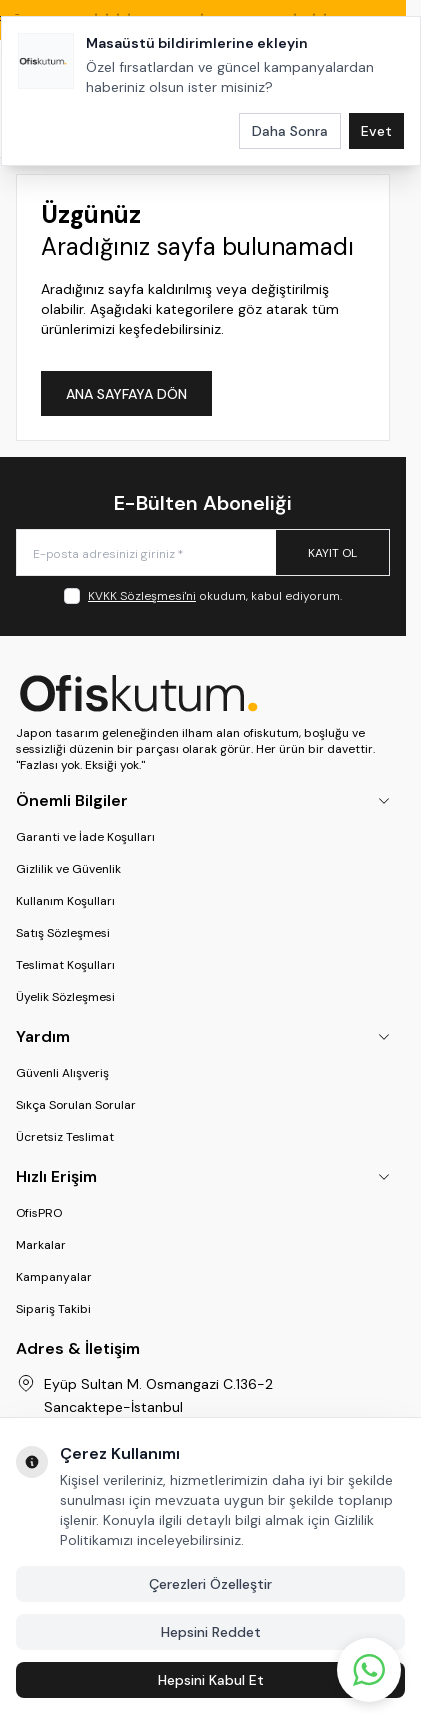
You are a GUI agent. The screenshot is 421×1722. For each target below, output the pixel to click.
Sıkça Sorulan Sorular (76, 1105)
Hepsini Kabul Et (211, 1680)
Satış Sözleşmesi (63, 933)
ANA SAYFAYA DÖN (126, 394)
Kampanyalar (54, 1277)
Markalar (41, 1245)
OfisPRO (39, 1213)
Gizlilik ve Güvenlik (68, 869)
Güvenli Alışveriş (62, 1073)
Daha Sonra (290, 131)
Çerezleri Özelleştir (210, 1584)
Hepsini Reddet (211, 1632)
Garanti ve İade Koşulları (85, 837)
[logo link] (203, 692)
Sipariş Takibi (53, 1309)
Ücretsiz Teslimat (65, 1137)
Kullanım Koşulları (65, 901)
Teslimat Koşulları (65, 965)
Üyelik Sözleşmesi (65, 997)
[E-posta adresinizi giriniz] (203, 552)
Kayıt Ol (332, 553)
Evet (376, 131)
